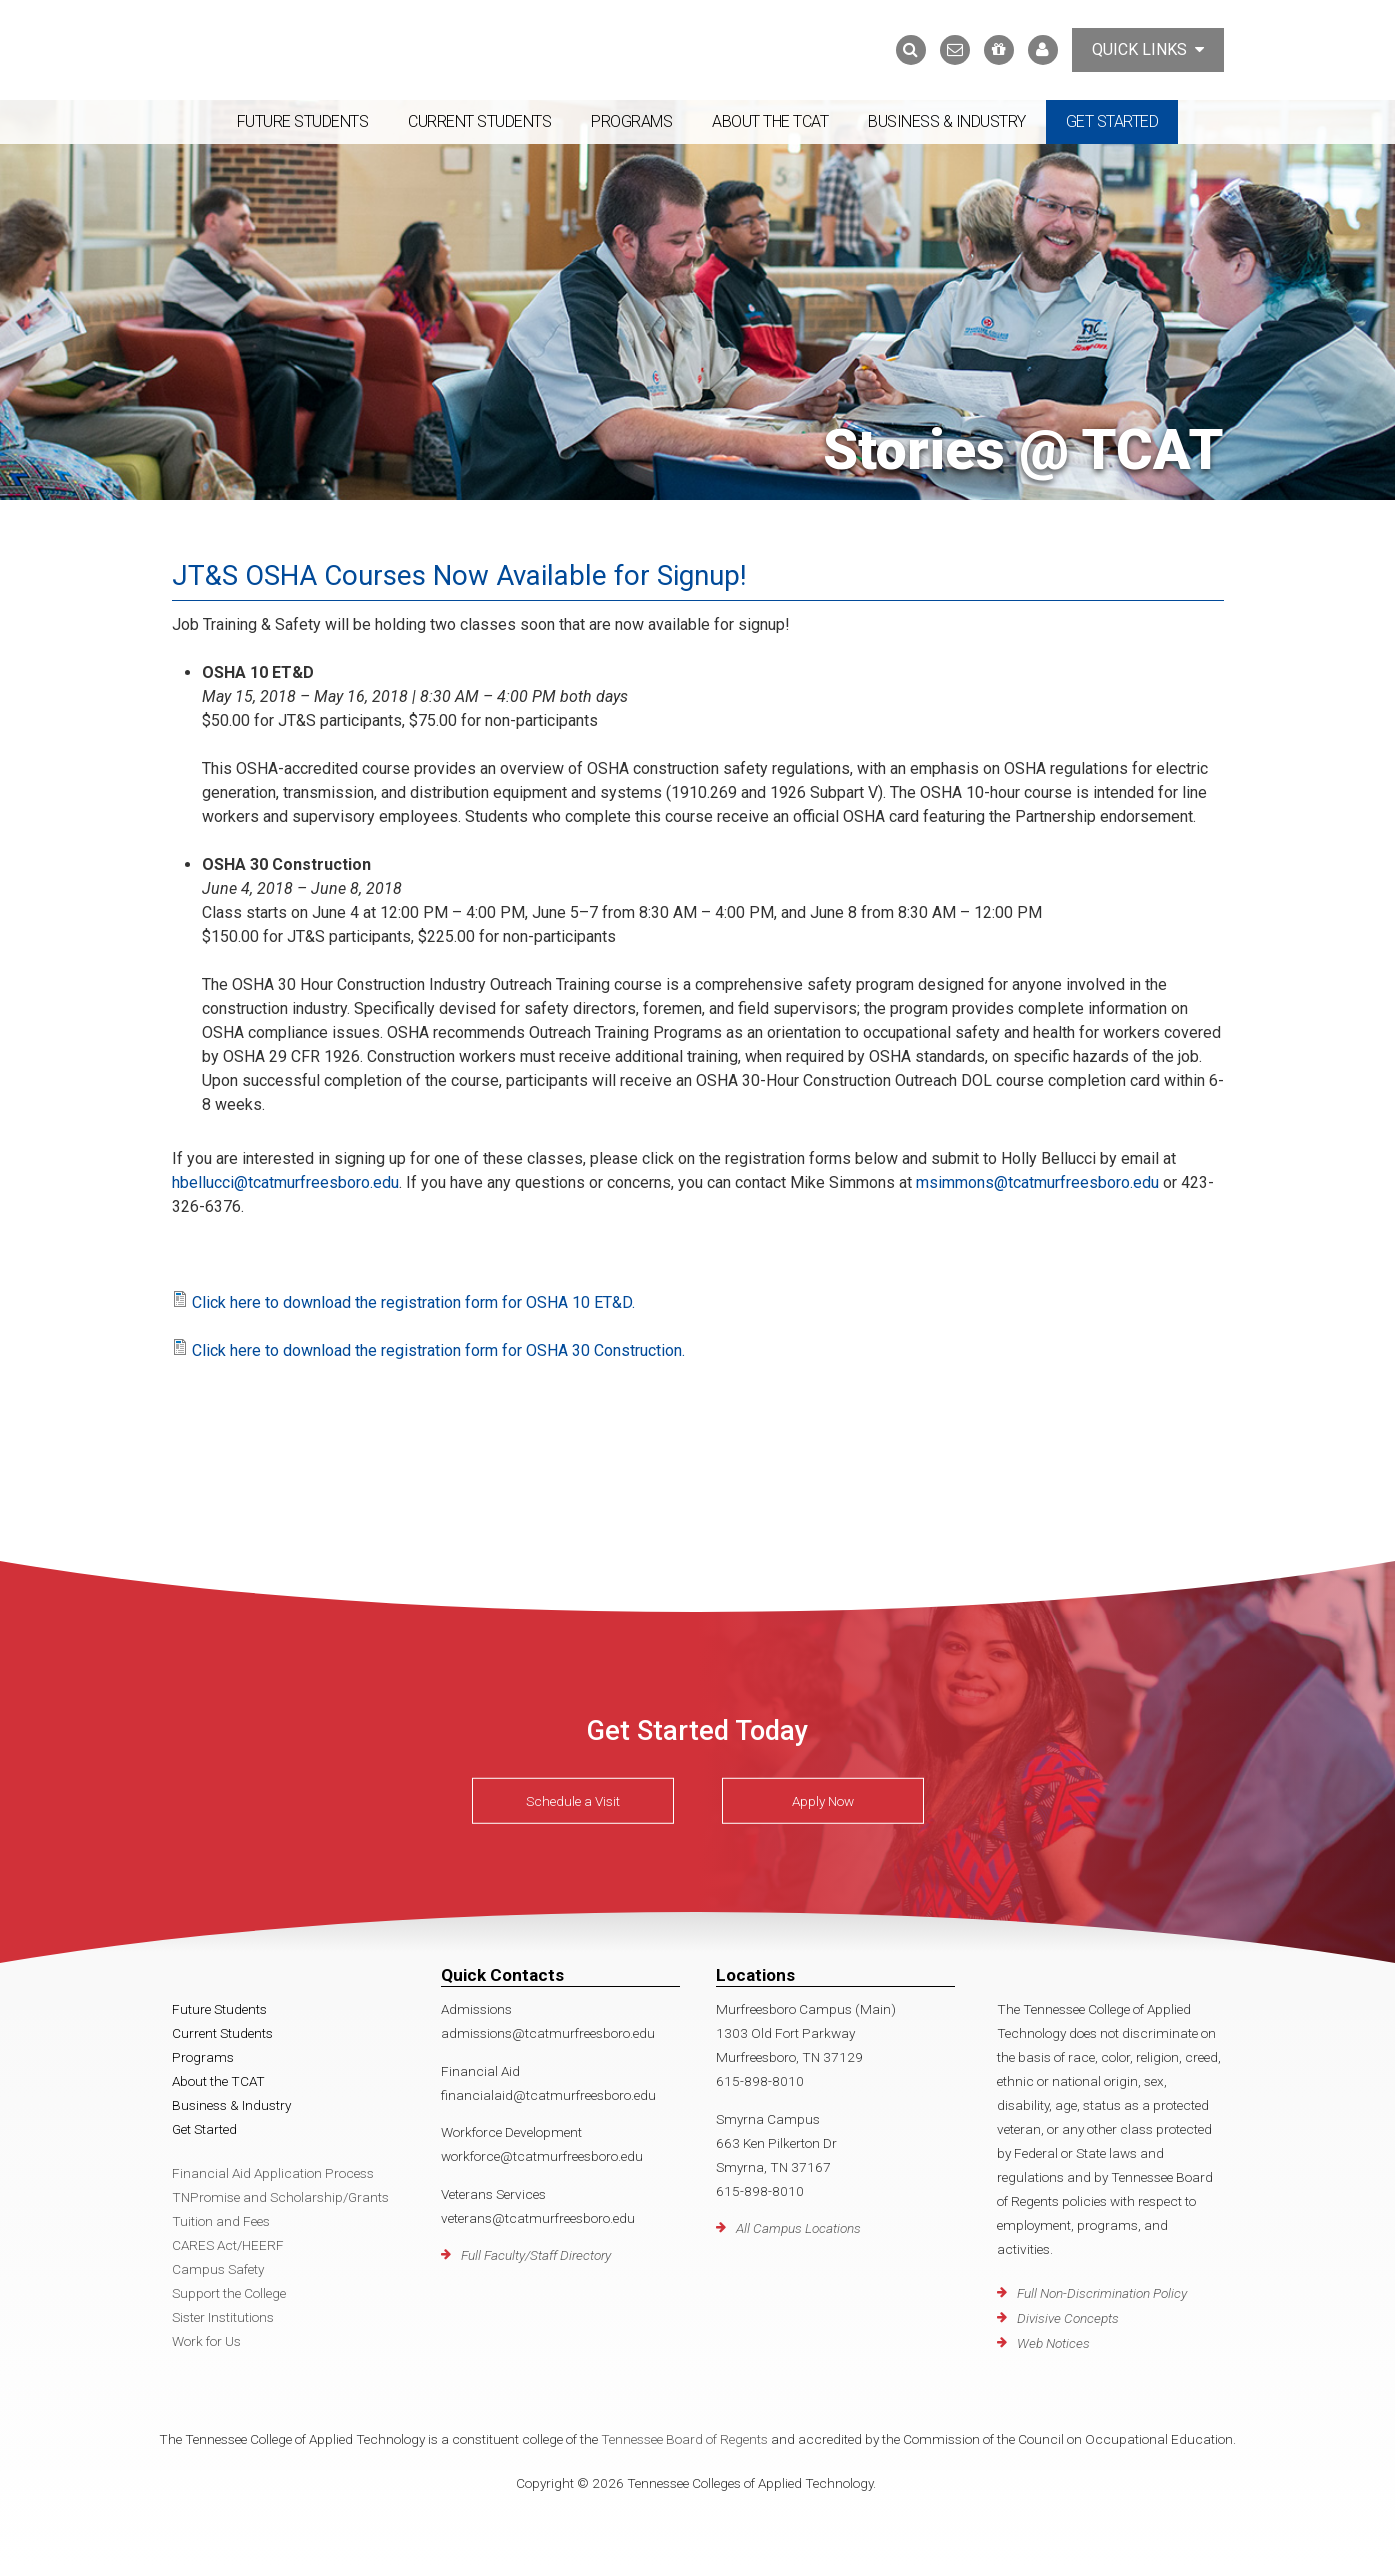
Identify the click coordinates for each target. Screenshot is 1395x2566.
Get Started (1112, 121)
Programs (631, 121)
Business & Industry (947, 121)
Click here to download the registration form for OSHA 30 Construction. (438, 1350)
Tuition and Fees (221, 2221)
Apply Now (823, 1801)
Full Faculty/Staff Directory (536, 2255)
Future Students (303, 121)
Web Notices (1053, 2343)
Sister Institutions (223, 2317)
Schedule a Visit (573, 1801)
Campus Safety (218, 2269)
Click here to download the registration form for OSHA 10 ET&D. (413, 1302)
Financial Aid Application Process (273, 2173)
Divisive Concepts (1068, 2318)
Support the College (229, 2293)
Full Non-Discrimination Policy (1102, 2293)
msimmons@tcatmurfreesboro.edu (1037, 1182)
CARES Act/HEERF (228, 2245)
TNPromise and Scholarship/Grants (280, 2197)
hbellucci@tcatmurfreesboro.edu (285, 1182)
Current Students (479, 121)
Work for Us (206, 2341)
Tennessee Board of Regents (684, 2439)
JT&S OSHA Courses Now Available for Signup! (462, 575)
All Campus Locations (798, 2228)
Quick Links (1148, 49)
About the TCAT (770, 121)
